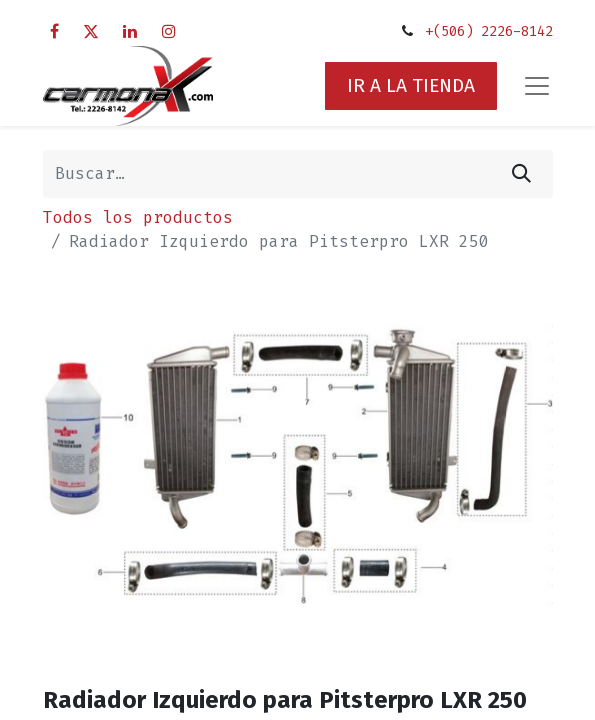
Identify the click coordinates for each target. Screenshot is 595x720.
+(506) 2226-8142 (489, 31)
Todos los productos (138, 217)
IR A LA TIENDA (411, 85)
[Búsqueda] (521, 174)
